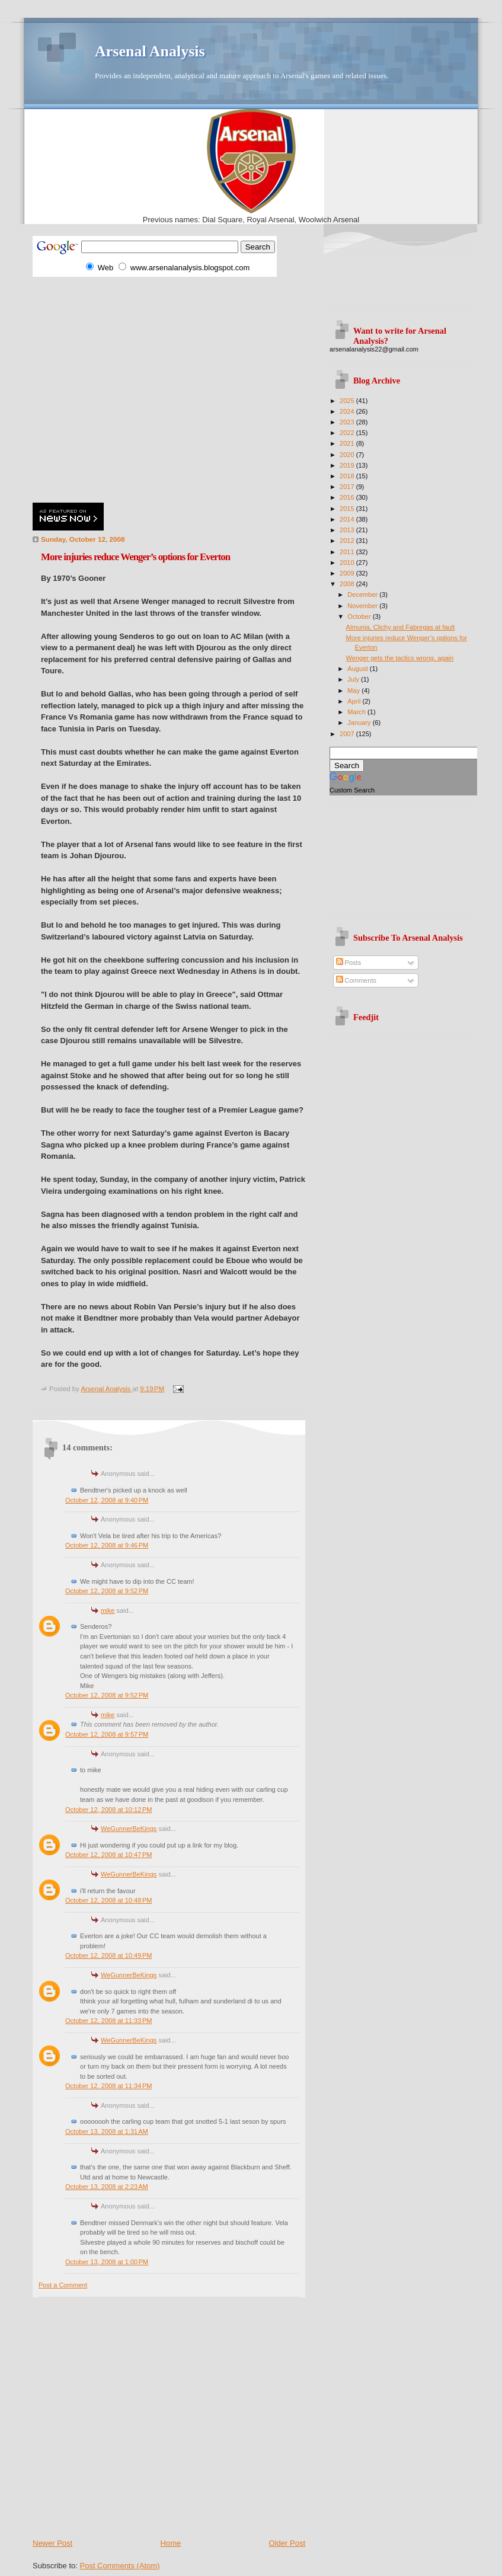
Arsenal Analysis (150, 51)
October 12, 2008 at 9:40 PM (106, 1500)
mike (107, 1610)
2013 (348, 529)
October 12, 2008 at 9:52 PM (106, 1590)
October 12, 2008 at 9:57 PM (106, 1734)
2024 (348, 411)
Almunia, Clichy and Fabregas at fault (400, 627)
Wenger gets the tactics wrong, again (400, 657)
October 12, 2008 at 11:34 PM (108, 2085)
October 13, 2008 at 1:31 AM (106, 2131)
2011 (348, 551)
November (363, 605)
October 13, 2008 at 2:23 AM (106, 2186)
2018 (348, 476)
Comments (356, 980)
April (354, 701)
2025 (348, 400)
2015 (348, 508)
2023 (348, 422)
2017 (348, 486)
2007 (348, 733)
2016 (348, 497)
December (363, 594)
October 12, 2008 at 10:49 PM (108, 1955)
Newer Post (52, 2543)
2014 (348, 519)
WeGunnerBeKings (128, 1828)
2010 (348, 562)
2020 (348, 454)
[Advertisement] (111, 388)
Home (171, 2543)
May (354, 690)
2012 (348, 540)
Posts (349, 962)
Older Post (287, 2543)
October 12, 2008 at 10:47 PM (108, 1854)
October (359, 616)
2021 (348, 443)
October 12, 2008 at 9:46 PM (106, 1545)
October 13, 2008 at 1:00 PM (106, 2261)
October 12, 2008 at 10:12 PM (108, 1809)
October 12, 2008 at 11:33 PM (108, 2020)
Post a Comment (63, 2285)
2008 (348, 583)
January (359, 722)
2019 (348, 465)
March (357, 711)
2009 (348, 573)
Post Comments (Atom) (120, 2565)
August (358, 668)
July (354, 679)
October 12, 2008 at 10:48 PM (108, 1900)
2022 (348, 432)
